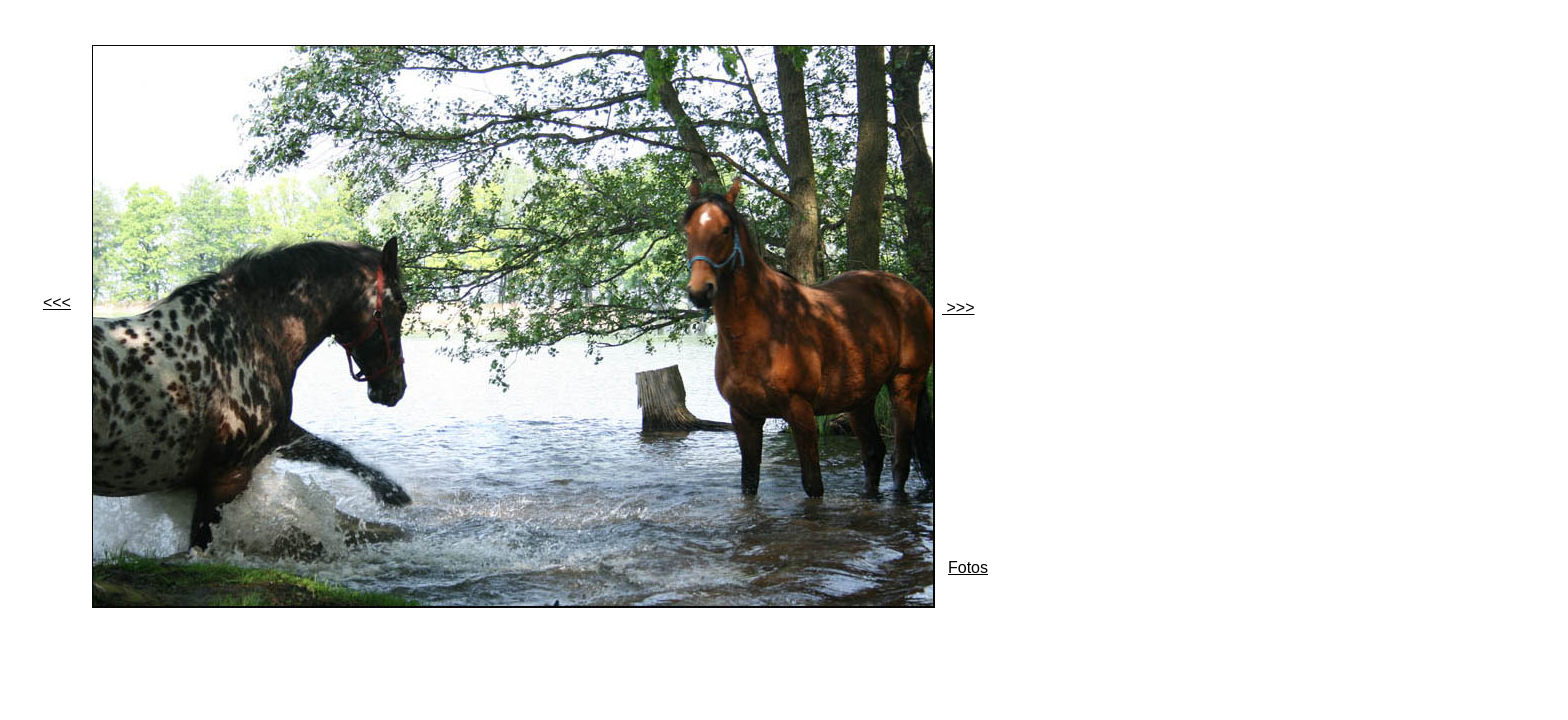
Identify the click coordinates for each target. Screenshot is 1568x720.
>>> (958, 307)
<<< (57, 302)
